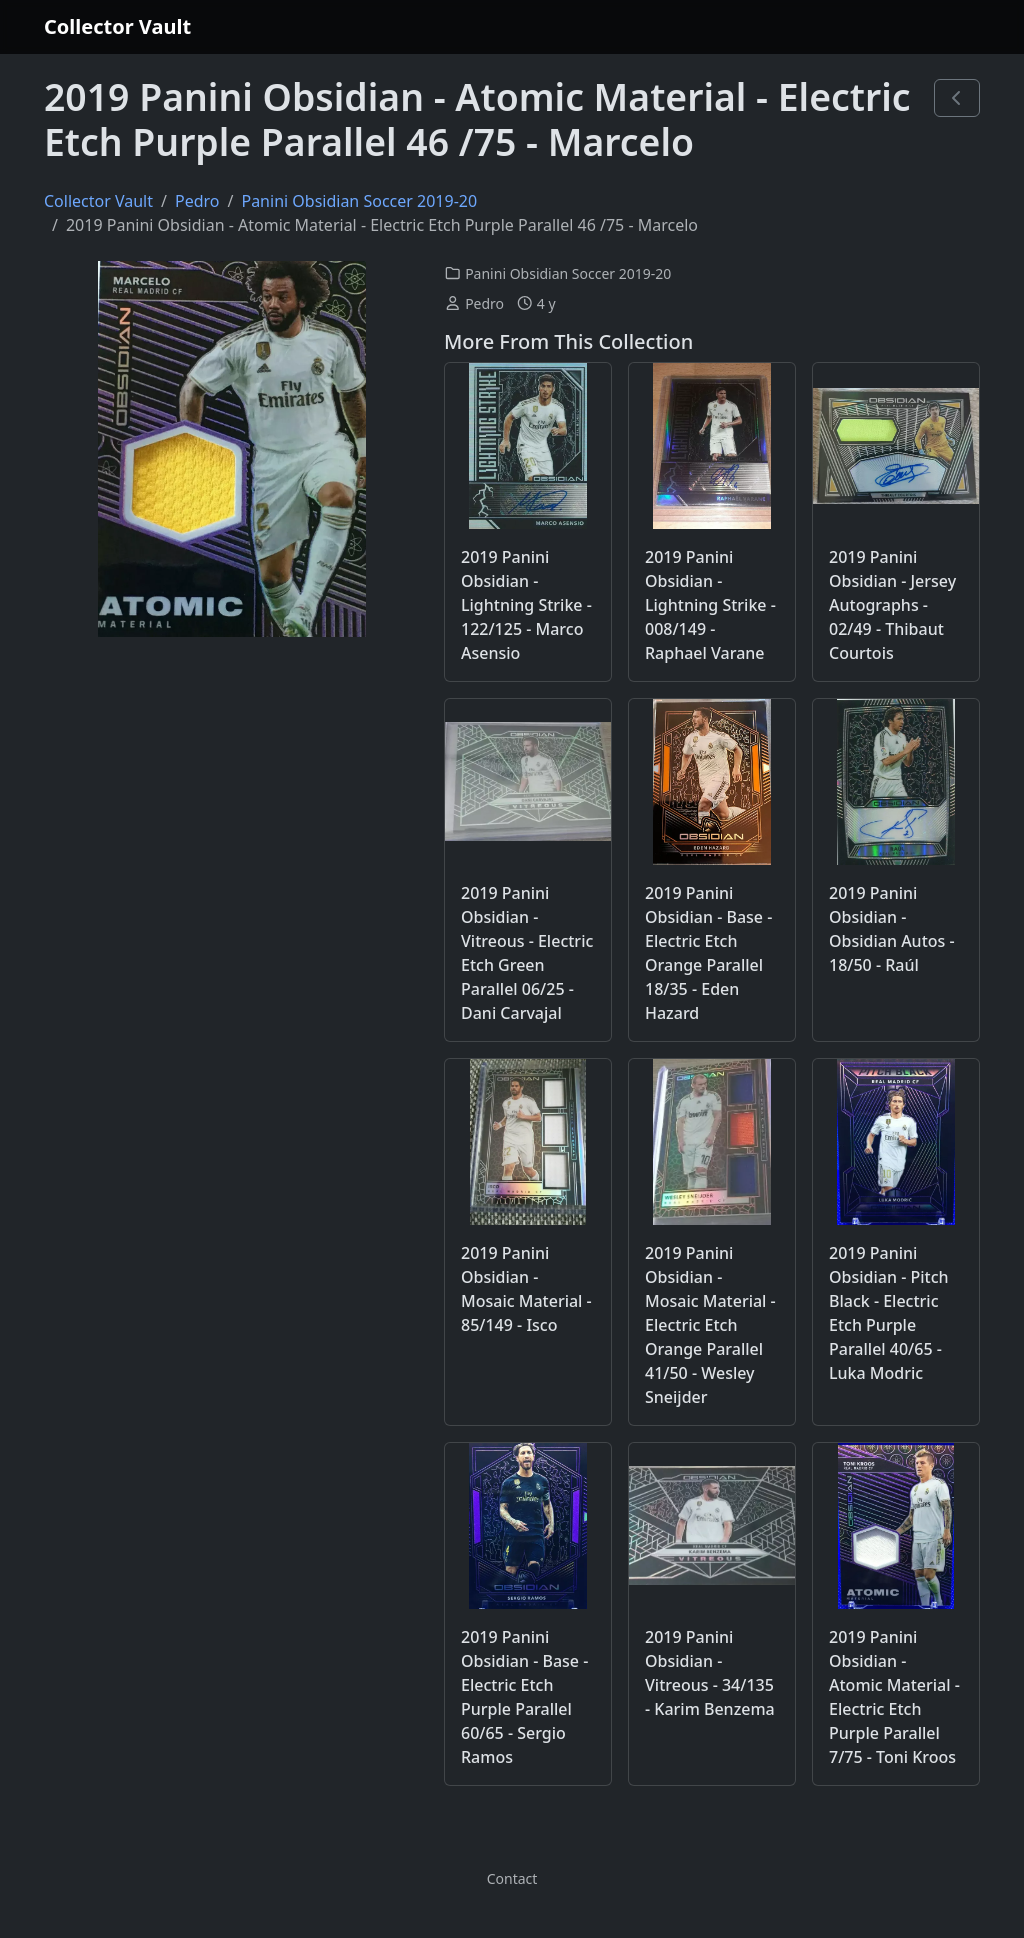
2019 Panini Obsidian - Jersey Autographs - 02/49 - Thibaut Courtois (892, 605)
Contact (512, 1878)
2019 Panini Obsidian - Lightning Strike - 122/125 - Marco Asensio (526, 605)
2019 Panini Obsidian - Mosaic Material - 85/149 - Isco (526, 1289)
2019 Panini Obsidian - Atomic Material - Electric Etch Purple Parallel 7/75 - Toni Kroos (894, 1697)
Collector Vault (117, 26)
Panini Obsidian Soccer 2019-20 (359, 201)
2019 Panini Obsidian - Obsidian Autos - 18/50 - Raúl (892, 929)
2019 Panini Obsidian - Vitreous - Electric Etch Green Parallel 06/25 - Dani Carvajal (527, 953)
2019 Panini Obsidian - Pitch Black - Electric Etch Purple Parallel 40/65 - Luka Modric (889, 1313)
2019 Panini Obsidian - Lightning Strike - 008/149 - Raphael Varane (710, 605)
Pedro (197, 201)
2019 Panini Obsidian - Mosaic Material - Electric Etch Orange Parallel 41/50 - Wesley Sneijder (710, 1325)
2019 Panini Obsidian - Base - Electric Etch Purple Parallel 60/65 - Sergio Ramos (524, 1697)
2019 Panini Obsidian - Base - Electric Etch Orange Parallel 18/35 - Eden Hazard (708, 953)
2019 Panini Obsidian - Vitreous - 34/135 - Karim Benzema (710, 1673)
